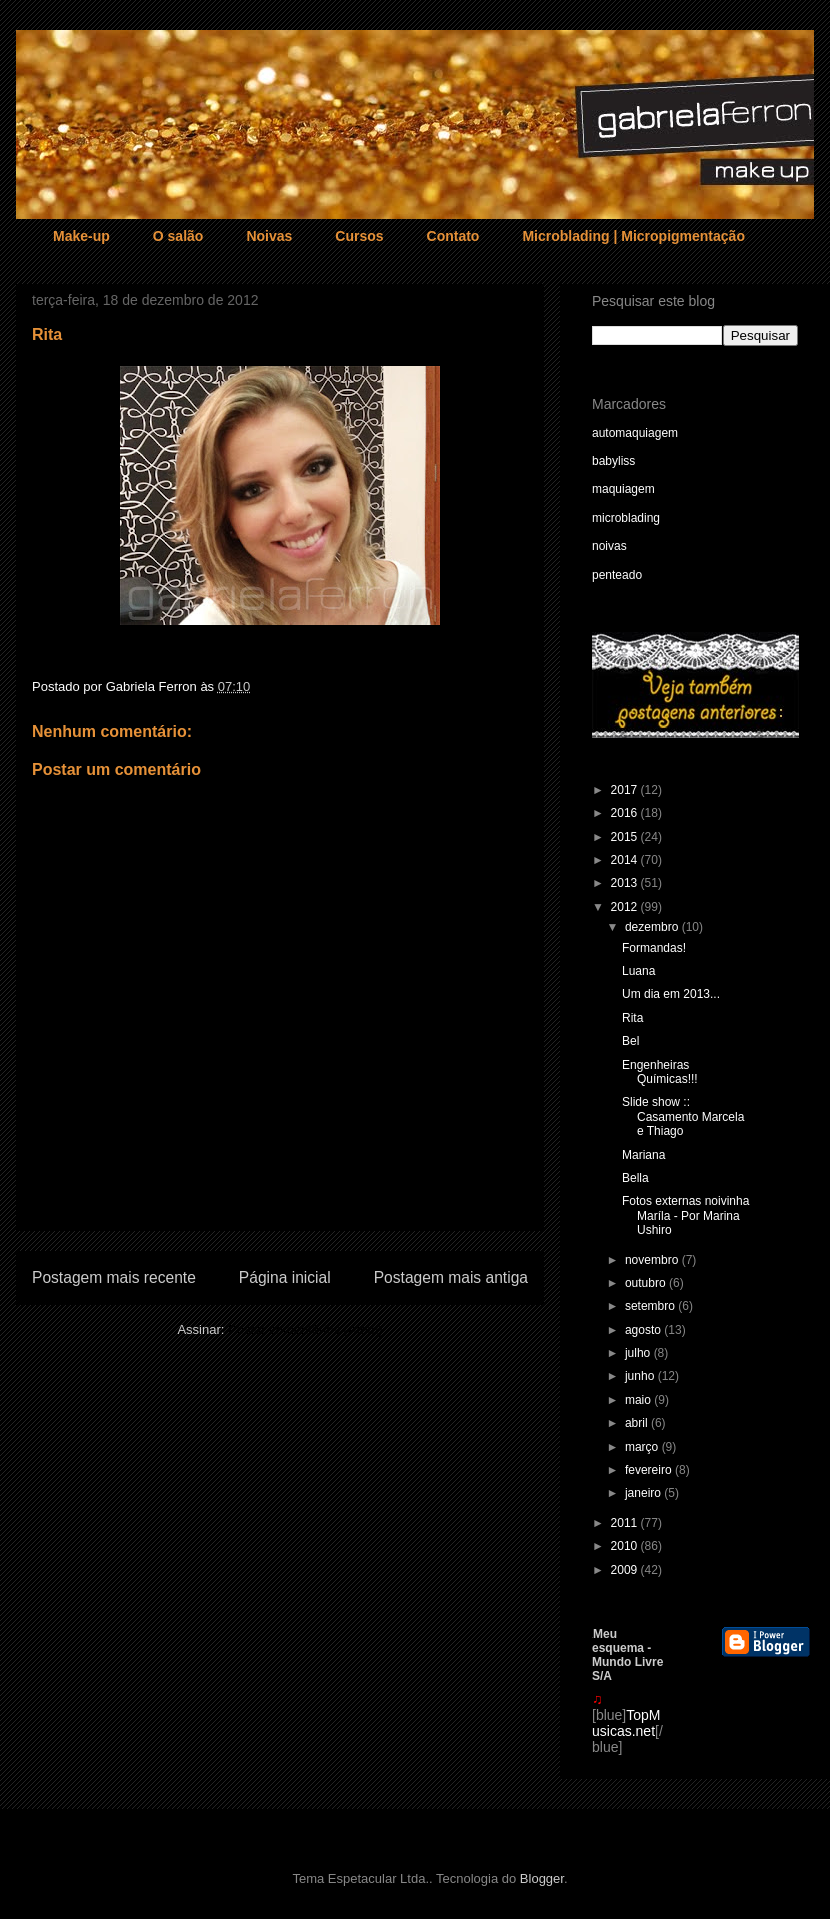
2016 (626, 813)
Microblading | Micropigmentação (633, 236)
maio (639, 1400)
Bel (630, 1041)
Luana (638, 971)
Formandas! (654, 948)
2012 (626, 907)
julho (639, 1353)
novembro (653, 1260)
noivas (609, 546)
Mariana (643, 1155)
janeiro (644, 1493)
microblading (626, 518)
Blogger (542, 1878)
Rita (632, 1018)
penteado (617, 575)
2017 (626, 790)
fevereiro (650, 1470)
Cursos (359, 236)
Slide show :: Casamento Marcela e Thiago (683, 1116)
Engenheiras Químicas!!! (660, 1072)
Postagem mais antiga (451, 1277)
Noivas (269, 236)
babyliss (613, 461)
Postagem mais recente (114, 1277)
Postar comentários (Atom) (305, 1329)
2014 (626, 860)
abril (638, 1423)
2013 (626, 883)
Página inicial (285, 1277)
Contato (453, 236)
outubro (647, 1283)
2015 (626, 837)
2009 (626, 1570)
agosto (644, 1330)
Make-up (81, 236)
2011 (626, 1523)
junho (641, 1376)
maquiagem (623, 489)
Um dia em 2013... (671, 994)
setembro (651, 1306)
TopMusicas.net (626, 1723)
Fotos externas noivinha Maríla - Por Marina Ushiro (685, 1215)
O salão (178, 236)
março (643, 1447)
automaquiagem (635, 433)
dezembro (653, 927)
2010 (626, 1546)
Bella (635, 1178)
